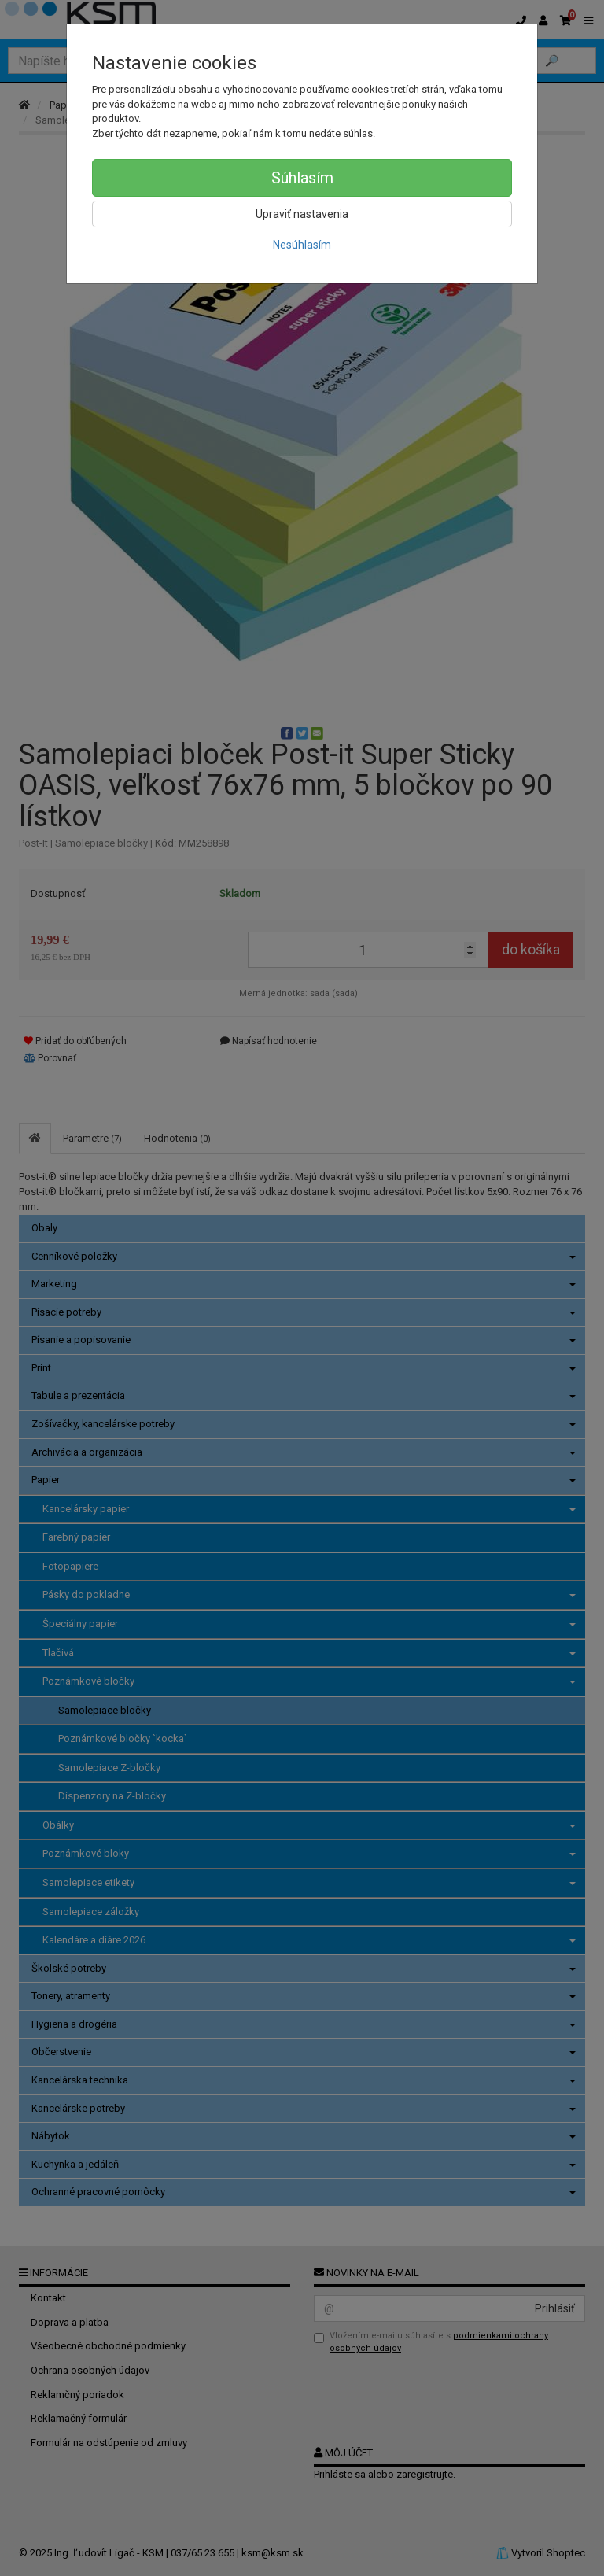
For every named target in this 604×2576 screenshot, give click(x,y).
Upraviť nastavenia (302, 214)
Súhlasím (302, 177)
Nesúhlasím (302, 244)
